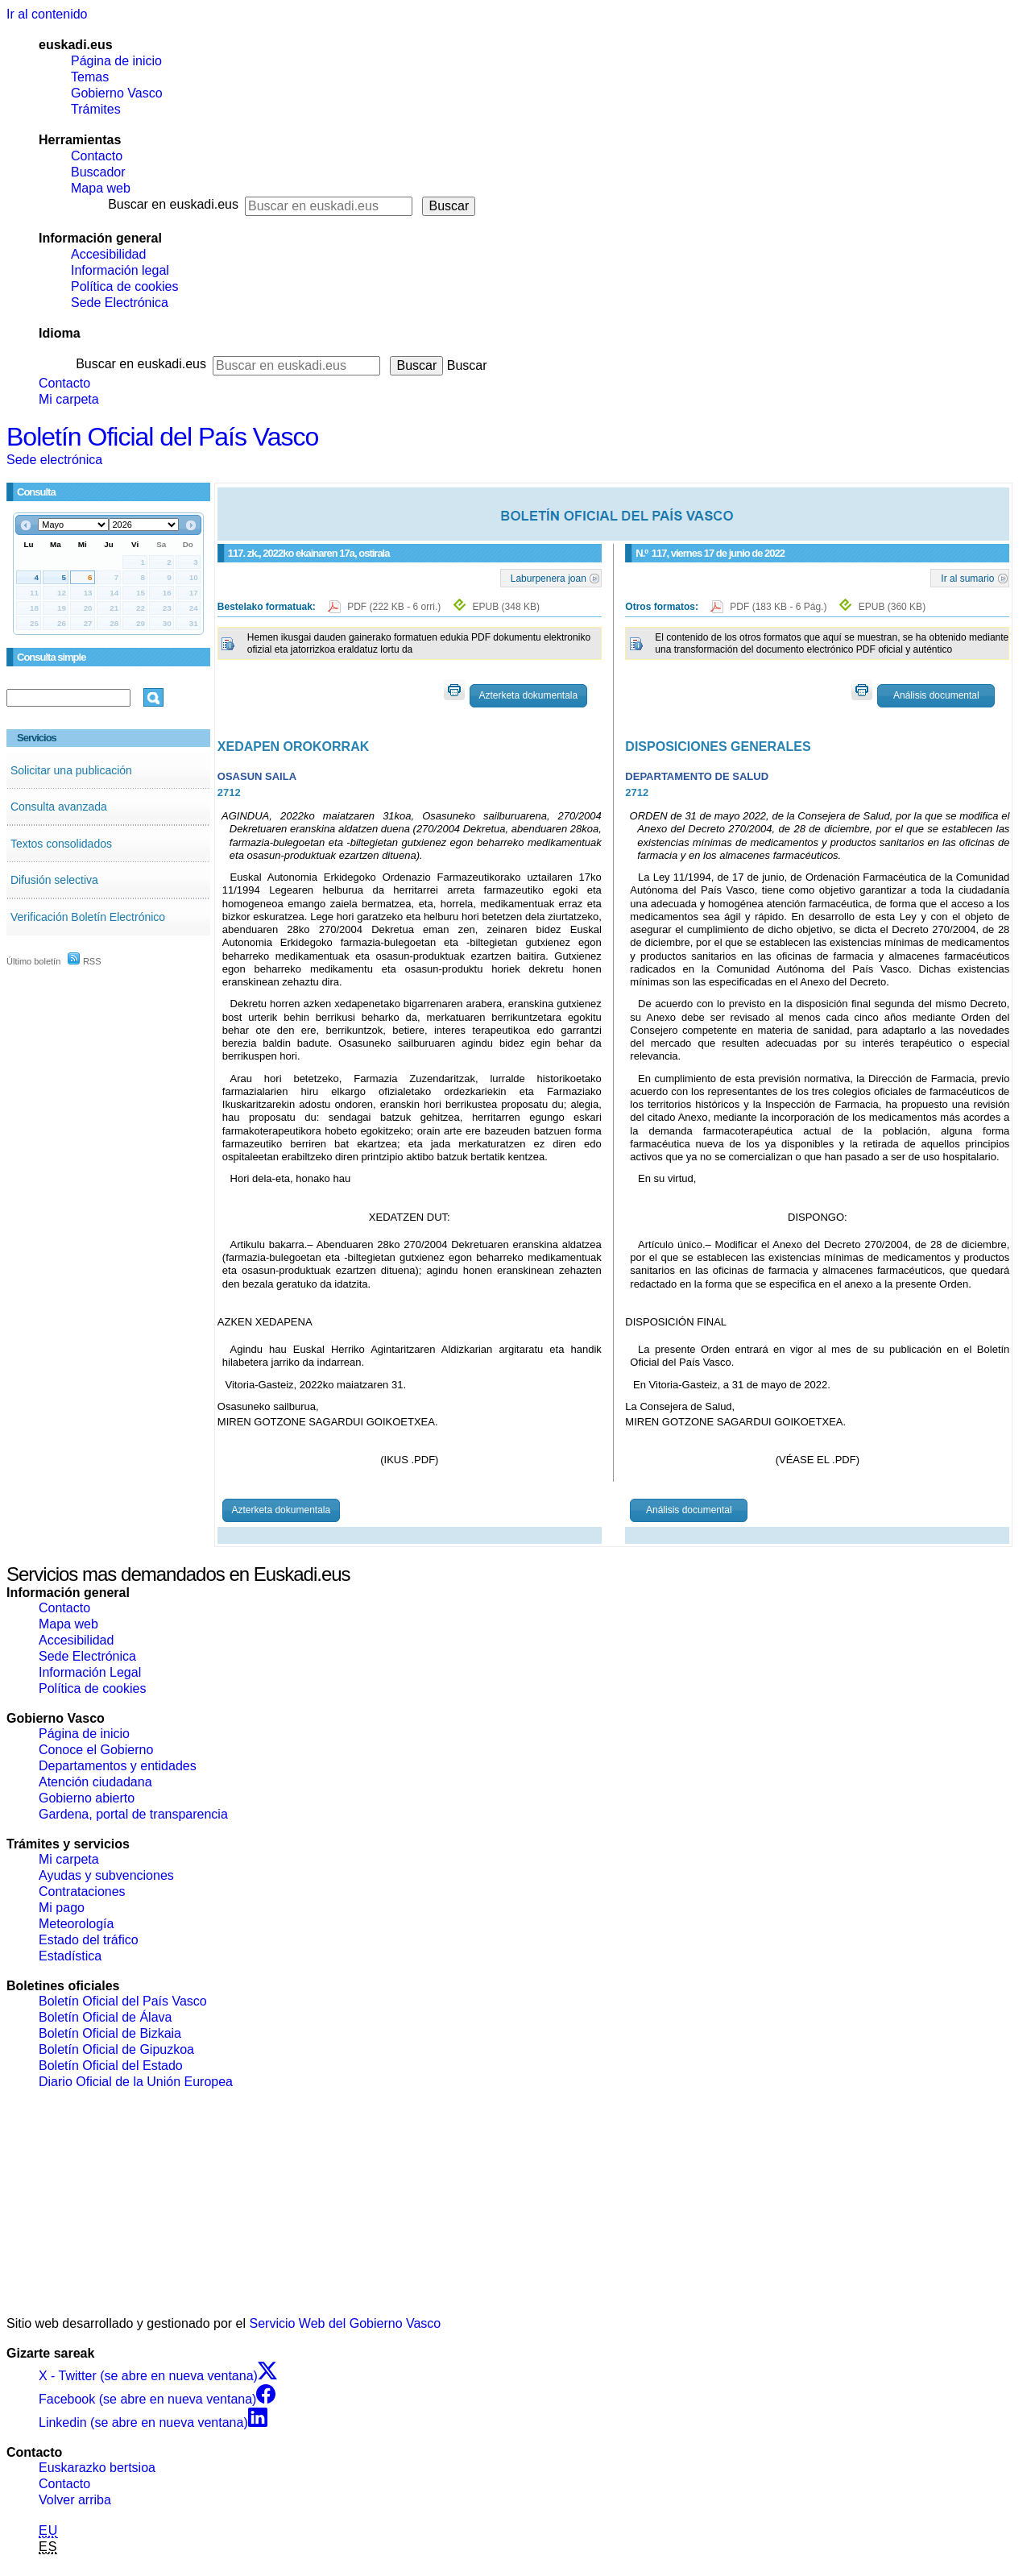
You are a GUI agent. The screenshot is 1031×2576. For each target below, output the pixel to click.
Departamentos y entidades (118, 1766)
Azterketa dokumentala (528, 695)
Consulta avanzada (58, 806)
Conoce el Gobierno (96, 1750)
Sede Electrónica (119, 302)
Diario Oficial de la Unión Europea (136, 2082)
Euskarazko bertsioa (97, 2467)
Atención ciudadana (95, 1782)
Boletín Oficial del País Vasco (162, 436)
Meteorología (76, 1924)
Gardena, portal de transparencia (133, 1814)
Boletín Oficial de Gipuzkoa (116, 2049)
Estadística (70, 1956)
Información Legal (90, 1672)
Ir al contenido (47, 14)
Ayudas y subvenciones (106, 1875)
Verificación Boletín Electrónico (87, 917)
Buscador (98, 172)
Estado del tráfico (89, 1940)
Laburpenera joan (548, 577)
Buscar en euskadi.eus (173, 204)
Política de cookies (124, 286)
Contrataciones (82, 1891)
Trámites (96, 109)
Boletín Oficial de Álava (105, 2017)
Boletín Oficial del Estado (111, 2065)
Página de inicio (116, 61)
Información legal (120, 270)
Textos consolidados (61, 843)
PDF (395, 606)
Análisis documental (936, 695)
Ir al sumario (967, 577)
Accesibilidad (108, 254)
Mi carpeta (69, 399)
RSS (84, 961)
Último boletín (33, 961)
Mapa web (100, 188)
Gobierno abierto (87, 1798)
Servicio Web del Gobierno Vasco (345, 2323)
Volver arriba (75, 2500)
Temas (90, 77)
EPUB (506, 606)
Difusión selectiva (54, 879)
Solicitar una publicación (71, 770)
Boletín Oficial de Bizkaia (110, 2033)
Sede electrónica (54, 460)
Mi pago (62, 1907)
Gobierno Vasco (117, 93)
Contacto (96, 156)
